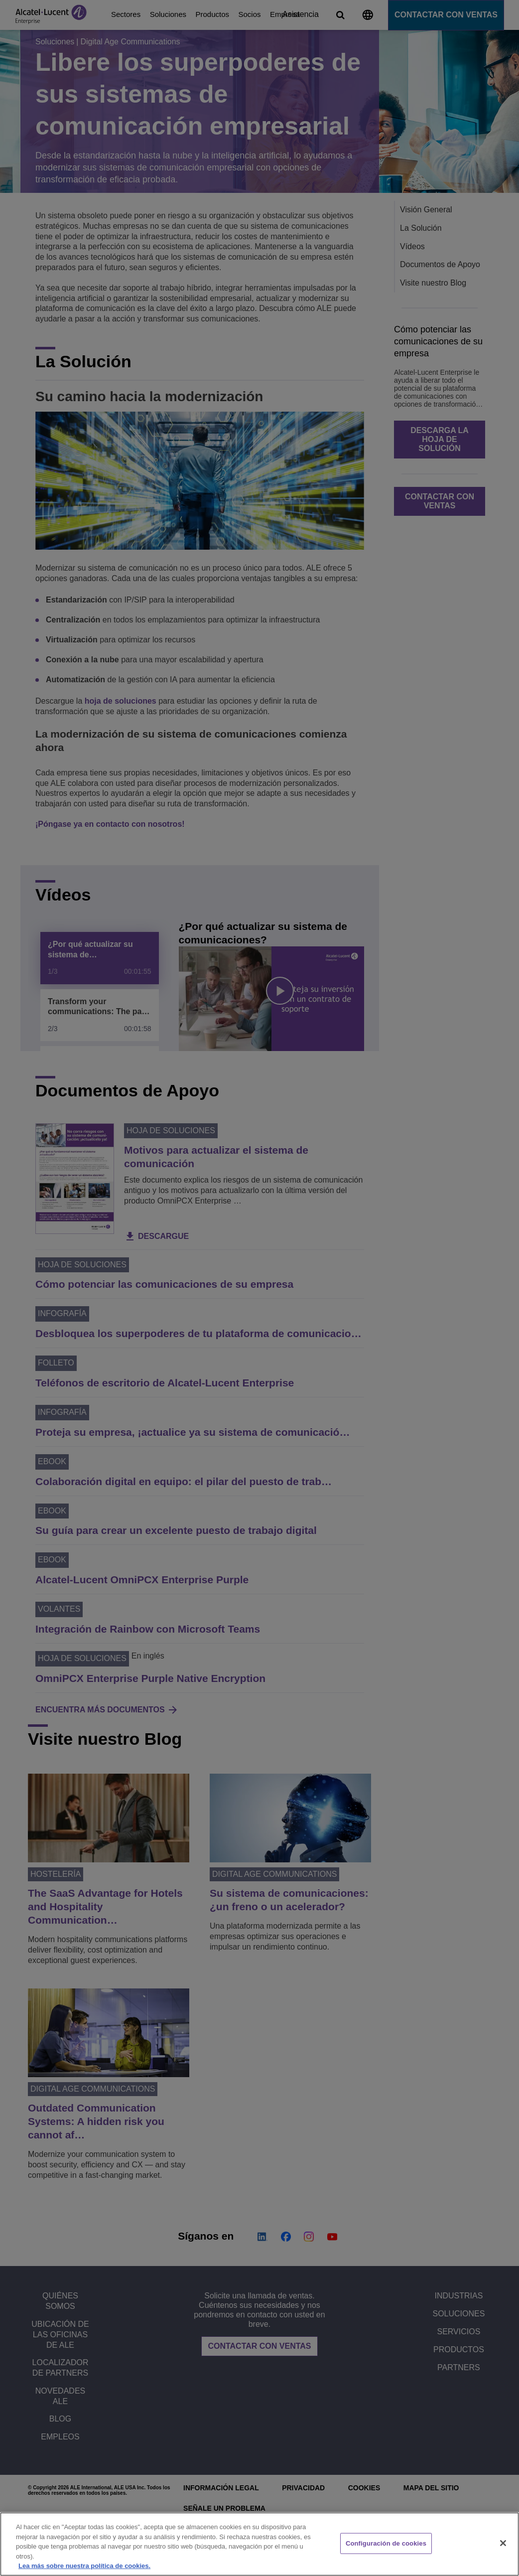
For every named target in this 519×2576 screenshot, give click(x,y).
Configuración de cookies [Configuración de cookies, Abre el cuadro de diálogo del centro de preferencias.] (386, 2543)
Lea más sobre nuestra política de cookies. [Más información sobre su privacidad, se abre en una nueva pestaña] (84, 2566)
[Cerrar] (503, 2543)
